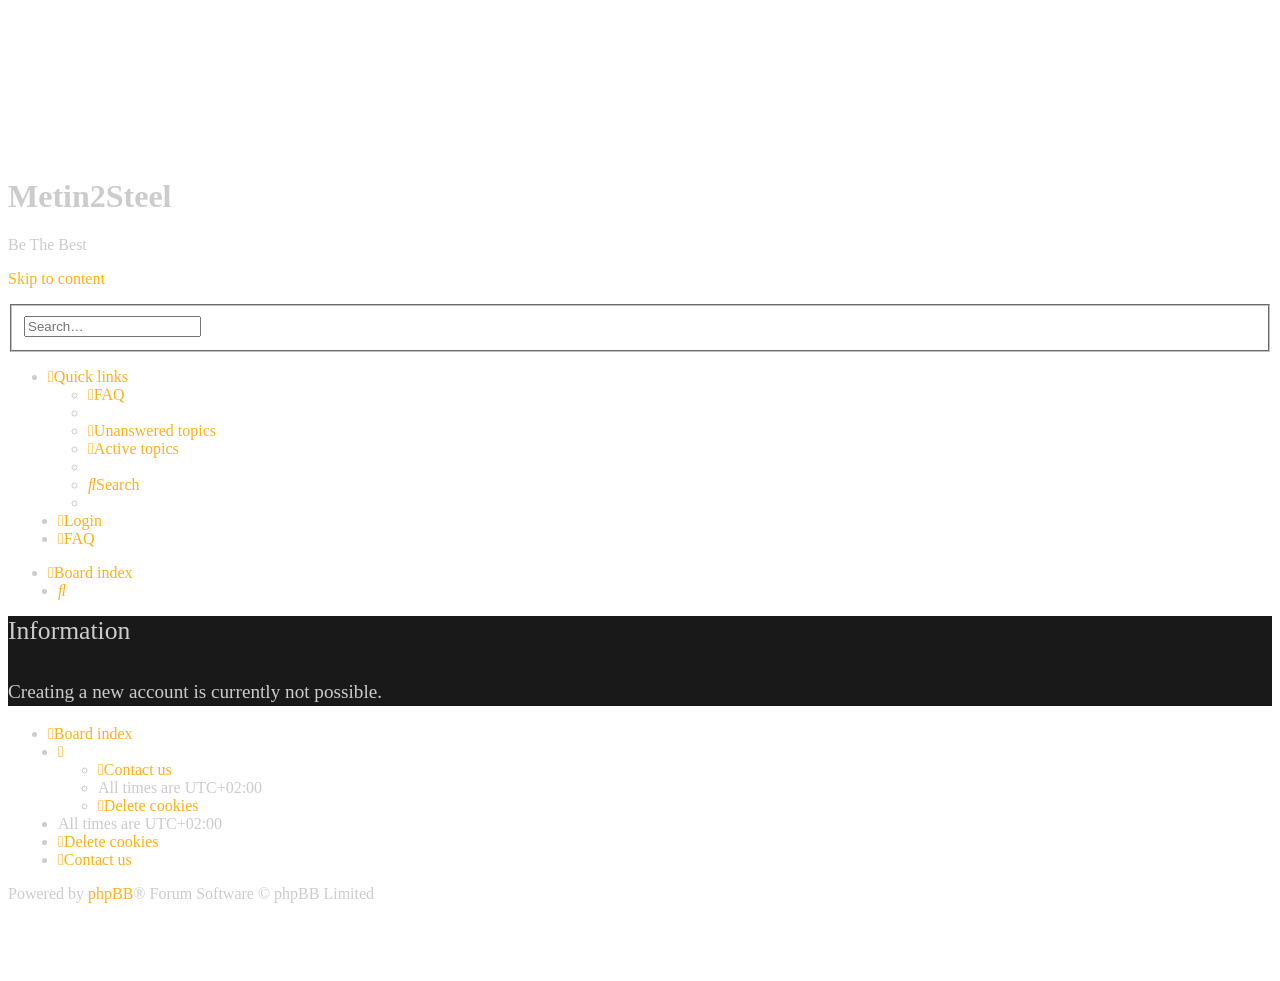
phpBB (110, 893)
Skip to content (56, 278)
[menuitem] (106, 394)
